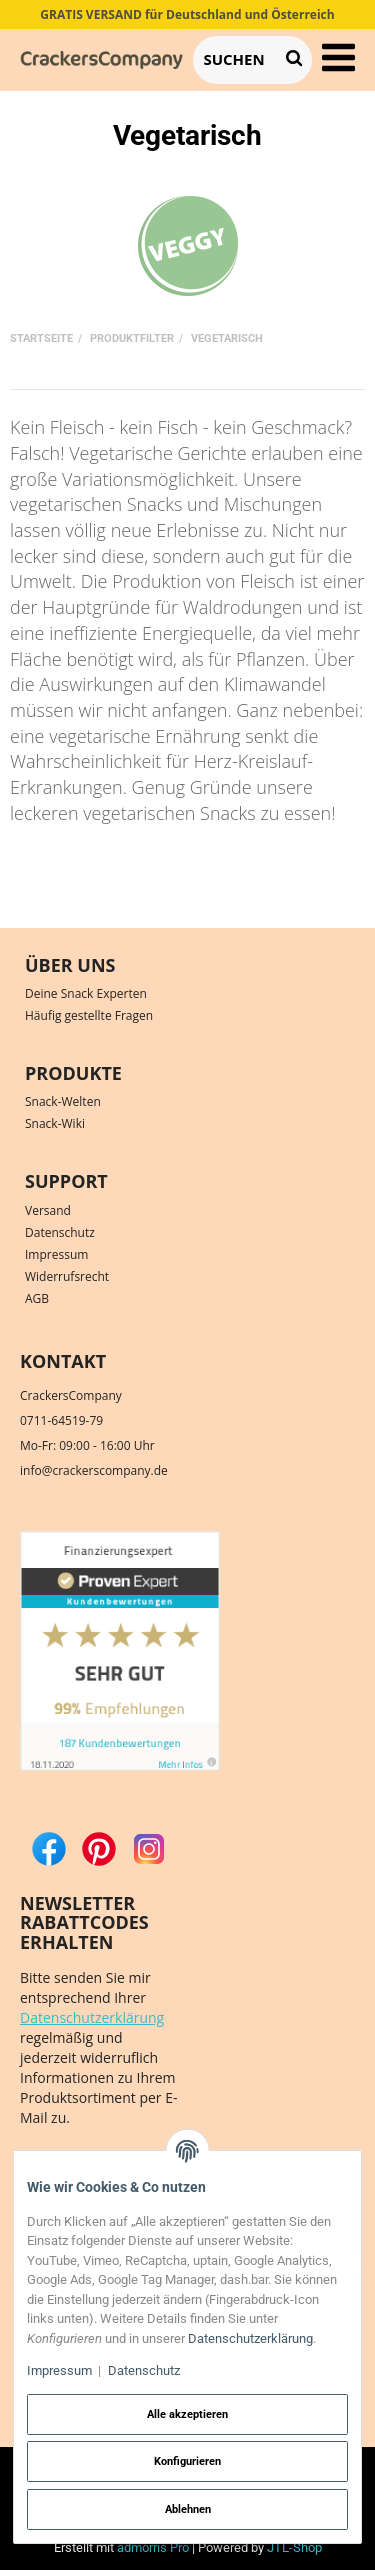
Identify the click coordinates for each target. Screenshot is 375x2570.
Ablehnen (188, 2509)
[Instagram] (149, 1847)
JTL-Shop (294, 2547)
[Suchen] (234, 59)
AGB (37, 1298)
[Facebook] (49, 1847)
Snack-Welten (63, 1101)
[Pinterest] (99, 1847)
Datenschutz (60, 1232)
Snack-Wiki (55, 1123)
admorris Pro (153, 2547)
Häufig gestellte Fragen (89, 1015)
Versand (48, 1210)
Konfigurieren (187, 2461)
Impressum (56, 1254)
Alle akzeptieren (187, 2414)
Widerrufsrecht (67, 1276)
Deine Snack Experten (86, 993)
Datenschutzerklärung (92, 2017)
